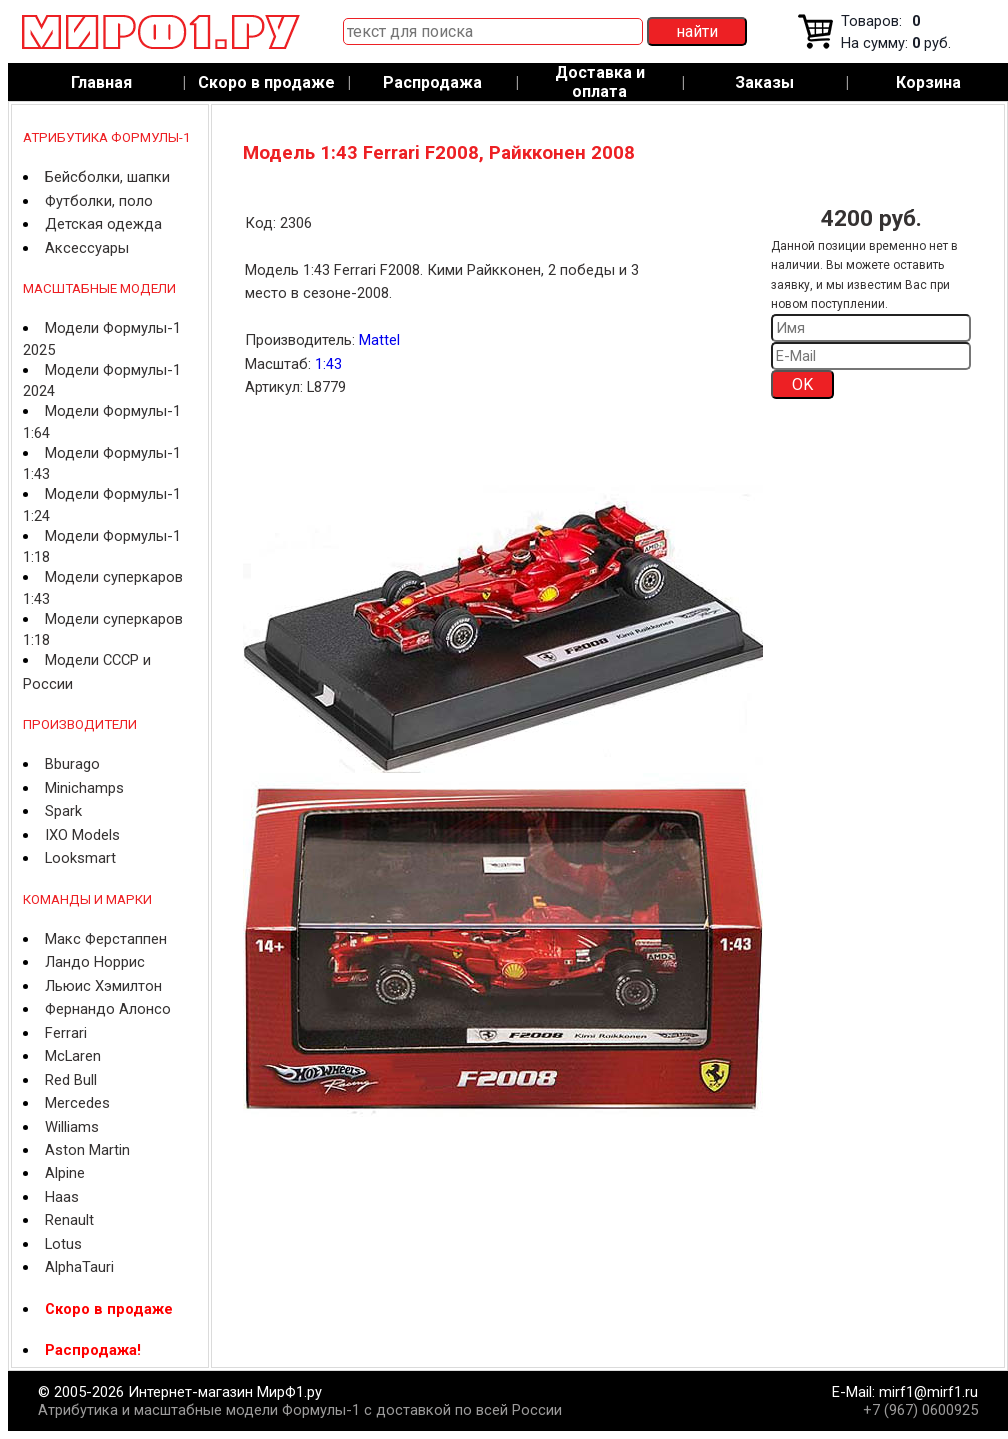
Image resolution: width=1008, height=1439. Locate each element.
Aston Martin (87, 1150)
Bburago (72, 764)
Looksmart (80, 858)
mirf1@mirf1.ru (928, 1392)
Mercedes (77, 1103)
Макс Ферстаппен (106, 939)
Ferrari (66, 1033)
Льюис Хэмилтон (103, 986)
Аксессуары (87, 248)
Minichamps (84, 788)
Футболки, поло (99, 201)
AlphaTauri (79, 1267)
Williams (72, 1127)
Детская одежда (103, 224)
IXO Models (82, 835)
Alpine (65, 1173)
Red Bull (71, 1080)
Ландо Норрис (95, 962)
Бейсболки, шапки (107, 177)
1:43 (328, 364)
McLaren (73, 1056)
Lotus (63, 1244)
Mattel (379, 340)
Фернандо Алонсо (108, 1009)
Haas (62, 1197)
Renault (69, 1220)
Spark (63, 811)
